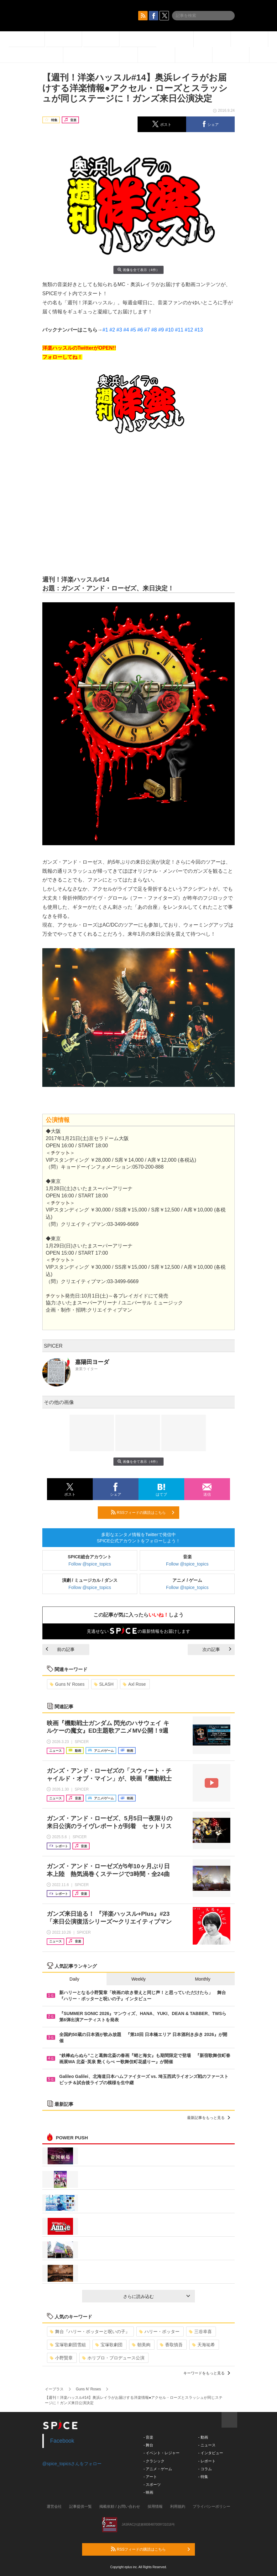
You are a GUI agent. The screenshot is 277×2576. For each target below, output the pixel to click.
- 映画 (148, 2492)
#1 (105, 329)
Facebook (62, 2441)
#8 (154, 329)
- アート (150, 2477)
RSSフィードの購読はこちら (142, 1512)
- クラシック (154, 2461)
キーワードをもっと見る (206, 2373)
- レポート (206, 2461)
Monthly (202, 1979)
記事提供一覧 (80, 2506)
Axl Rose (134, 1684)
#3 (119, 329)
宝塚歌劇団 (109, 2344)
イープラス (54, 2389)
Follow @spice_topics (90, 1563)
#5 (133, 329)
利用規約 (177, 2506)
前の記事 (60, 1649)
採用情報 (155, 2506)
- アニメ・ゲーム (158, 2469)
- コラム (205, 2469)
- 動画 (203, 2437)
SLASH (104, 1684)
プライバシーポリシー (211, 2506)
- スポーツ (152, 2484)
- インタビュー (210, 2453)
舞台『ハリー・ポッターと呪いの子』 (90, 2331)
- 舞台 (148, 2445)
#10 (169, 329)
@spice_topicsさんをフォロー (72, 2463)
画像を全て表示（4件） (138, 270)
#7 (147, 329)
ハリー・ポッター (159, 2331)
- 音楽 (148, 2437)
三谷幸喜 (200, 2331)
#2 (112, 329)
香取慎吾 (171, 2344)
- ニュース (206, 2445)
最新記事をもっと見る (208, 2118)
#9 (161, 329)
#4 (126, 329)
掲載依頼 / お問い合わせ (119, 2506)
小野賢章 (61, 2357)
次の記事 (216, 1649)
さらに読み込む (156, 2296)
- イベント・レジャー (162, 2453)
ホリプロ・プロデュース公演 (113, 2357)
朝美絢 (141, 2344)
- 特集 (203, 2477)
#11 (179, 329)
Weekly (138, 1979)
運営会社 (54, 2506)
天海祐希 (203, 2344)
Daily (74, 1979)
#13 (199, 329)
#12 (189, 329)
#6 (140, 329)
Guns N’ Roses (67, 1684)
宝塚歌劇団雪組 (68, 2344)
